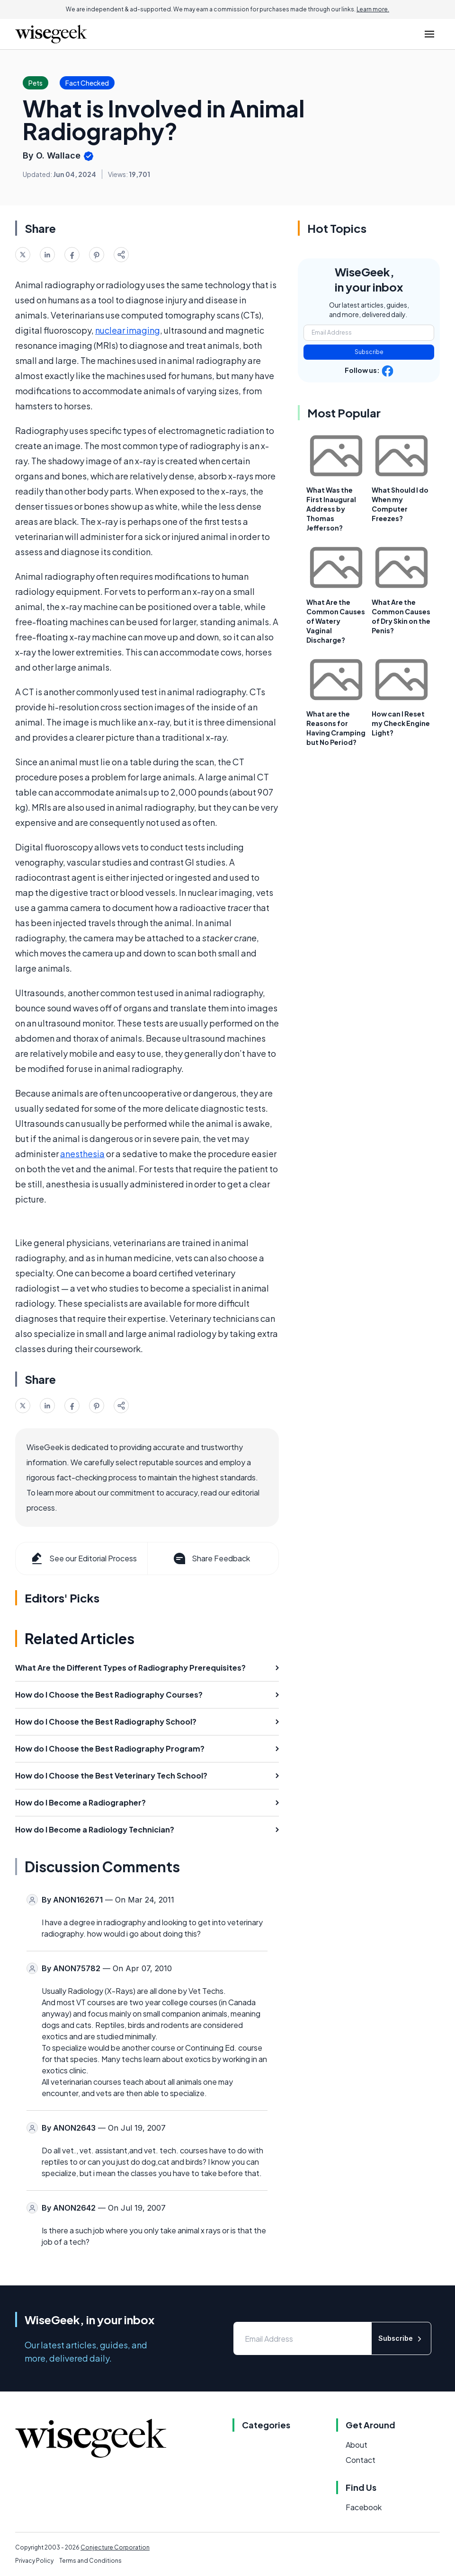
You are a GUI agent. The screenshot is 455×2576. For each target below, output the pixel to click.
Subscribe (369, 351)
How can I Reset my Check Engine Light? (401, 723)
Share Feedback (211, 1558)
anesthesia (82, 1153)
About (356, 2445)
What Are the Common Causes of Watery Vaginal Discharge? (335, 621)
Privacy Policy (34, 2560)
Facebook (364, 2507)
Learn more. (373, 9)
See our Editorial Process (83, 1558)
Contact (360, 2460)
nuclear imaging (127, 330)
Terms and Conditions (90, 2560)
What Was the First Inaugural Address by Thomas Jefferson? (331, 509)
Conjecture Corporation (115, 2547)
